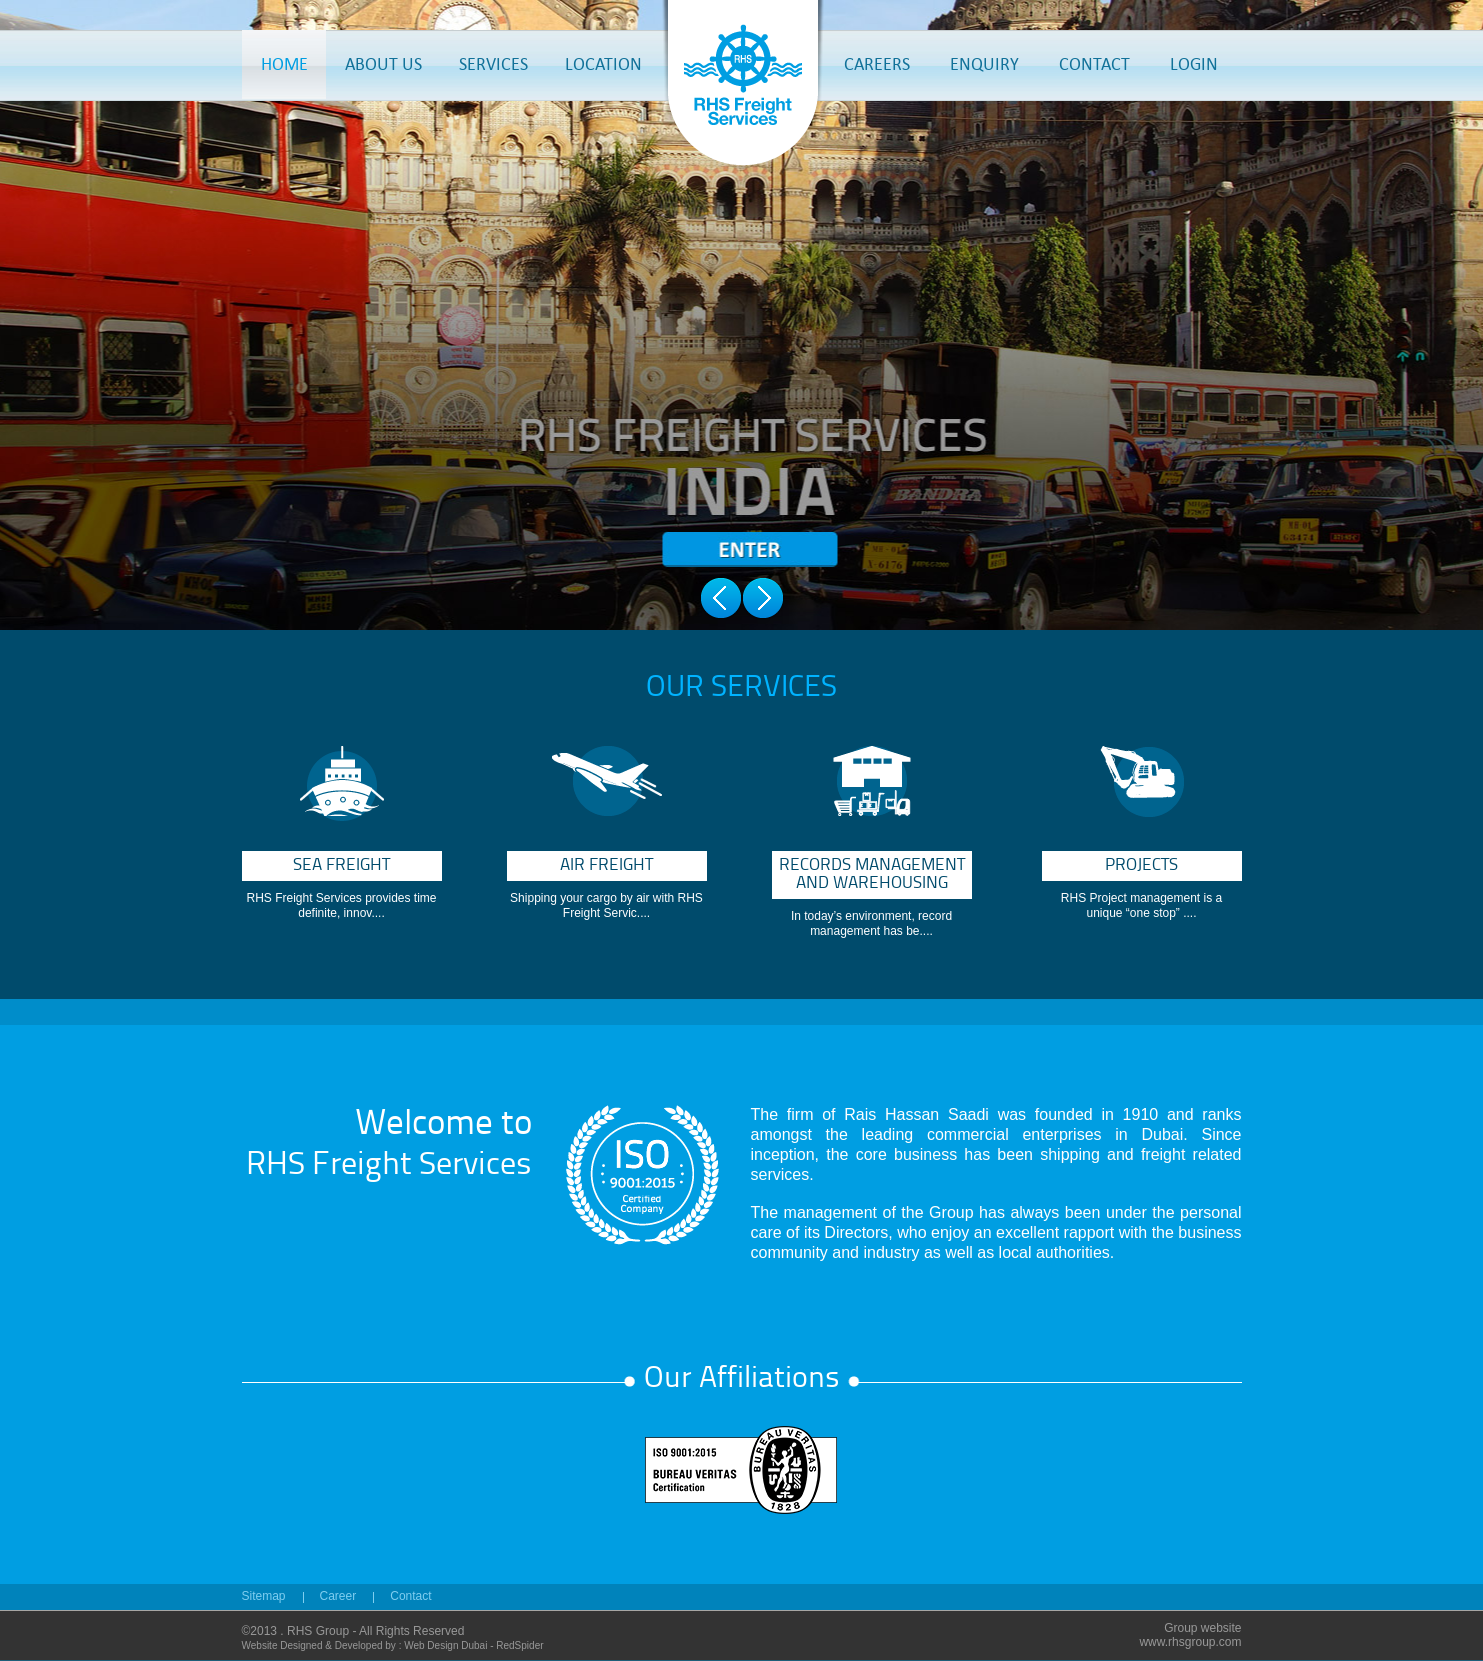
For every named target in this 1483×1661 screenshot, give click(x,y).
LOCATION (603, 64)
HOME (284, 64)
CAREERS (877, 64)
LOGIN (1194, 64)
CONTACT (1094, 64)
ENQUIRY (984, 64)
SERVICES (493, 64)
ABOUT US (383, 64)
